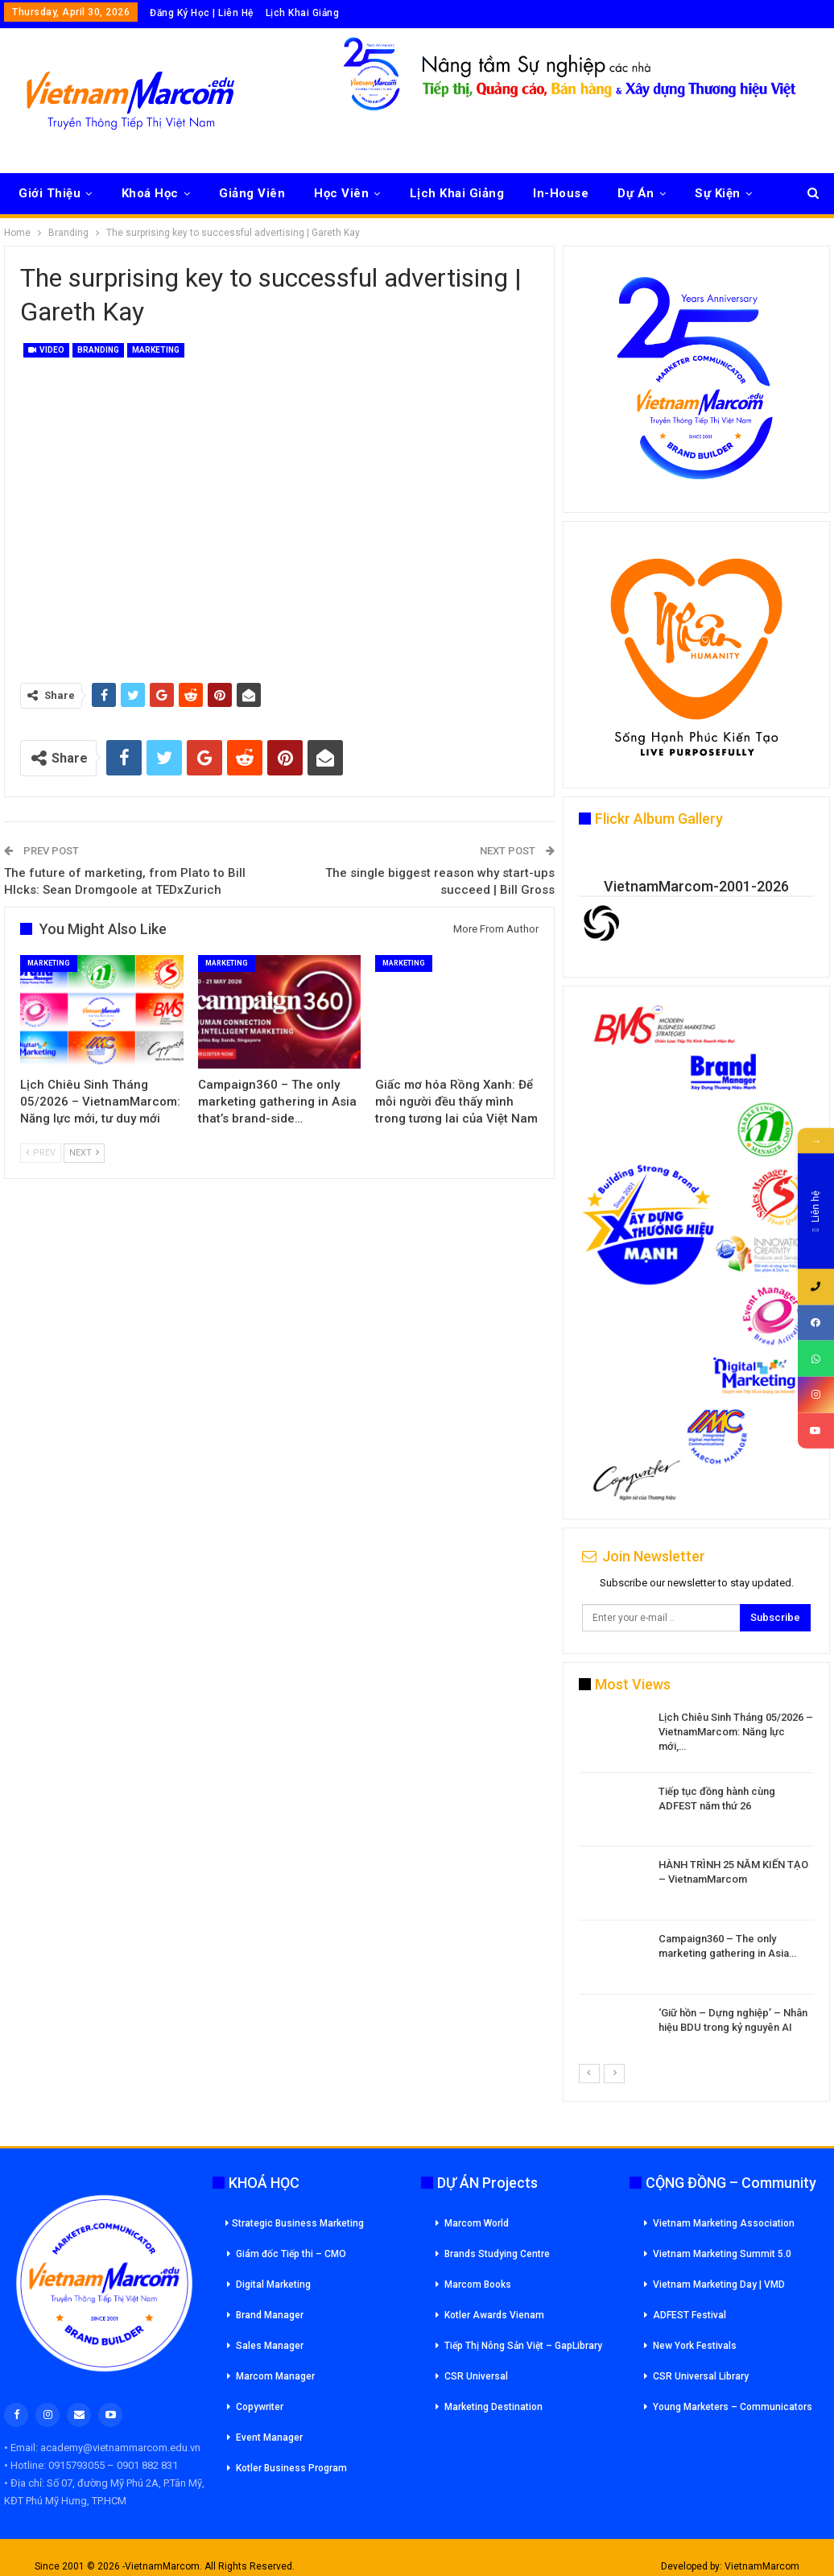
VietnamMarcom (762, 2566)
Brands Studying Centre (497, 2254)
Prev (41, 1152)
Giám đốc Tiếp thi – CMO (291, 2254)
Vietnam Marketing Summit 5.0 (722, 2254)
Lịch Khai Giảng (303, 13)
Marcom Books (477, 2284)
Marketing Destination (493, 2407)
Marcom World (476, 2223)
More (710, 193)
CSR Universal (476, 2376)
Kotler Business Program (291, 2468)
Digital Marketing (273, 2284)
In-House (560, 193)
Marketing (156, 349)
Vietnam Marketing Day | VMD (719, 2284)
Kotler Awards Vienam (494, 2315)
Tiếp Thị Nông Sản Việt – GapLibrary (523, 2345)
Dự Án (635, 193)
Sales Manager (269, 2345)
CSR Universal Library (701, 2376)
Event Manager (269, 2437)
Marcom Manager (275, 2376)
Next (84, 1152)
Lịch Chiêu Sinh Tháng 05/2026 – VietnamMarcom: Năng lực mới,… (736, 1731)
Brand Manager (269, 2315)
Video (46, 349)
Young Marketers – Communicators (732, 2407)
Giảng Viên (252, 193)
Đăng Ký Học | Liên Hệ (202, 13)
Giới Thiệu (50, 193)
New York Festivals (695, 2345)
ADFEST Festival (689, 2315)
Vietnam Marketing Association (724, 2223)
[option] (696, 1886)
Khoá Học (150, 193)
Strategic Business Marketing (294, 2223)
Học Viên (341, 193)
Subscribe (775, 1617)
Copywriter (259, 2407)
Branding (98, 349)
